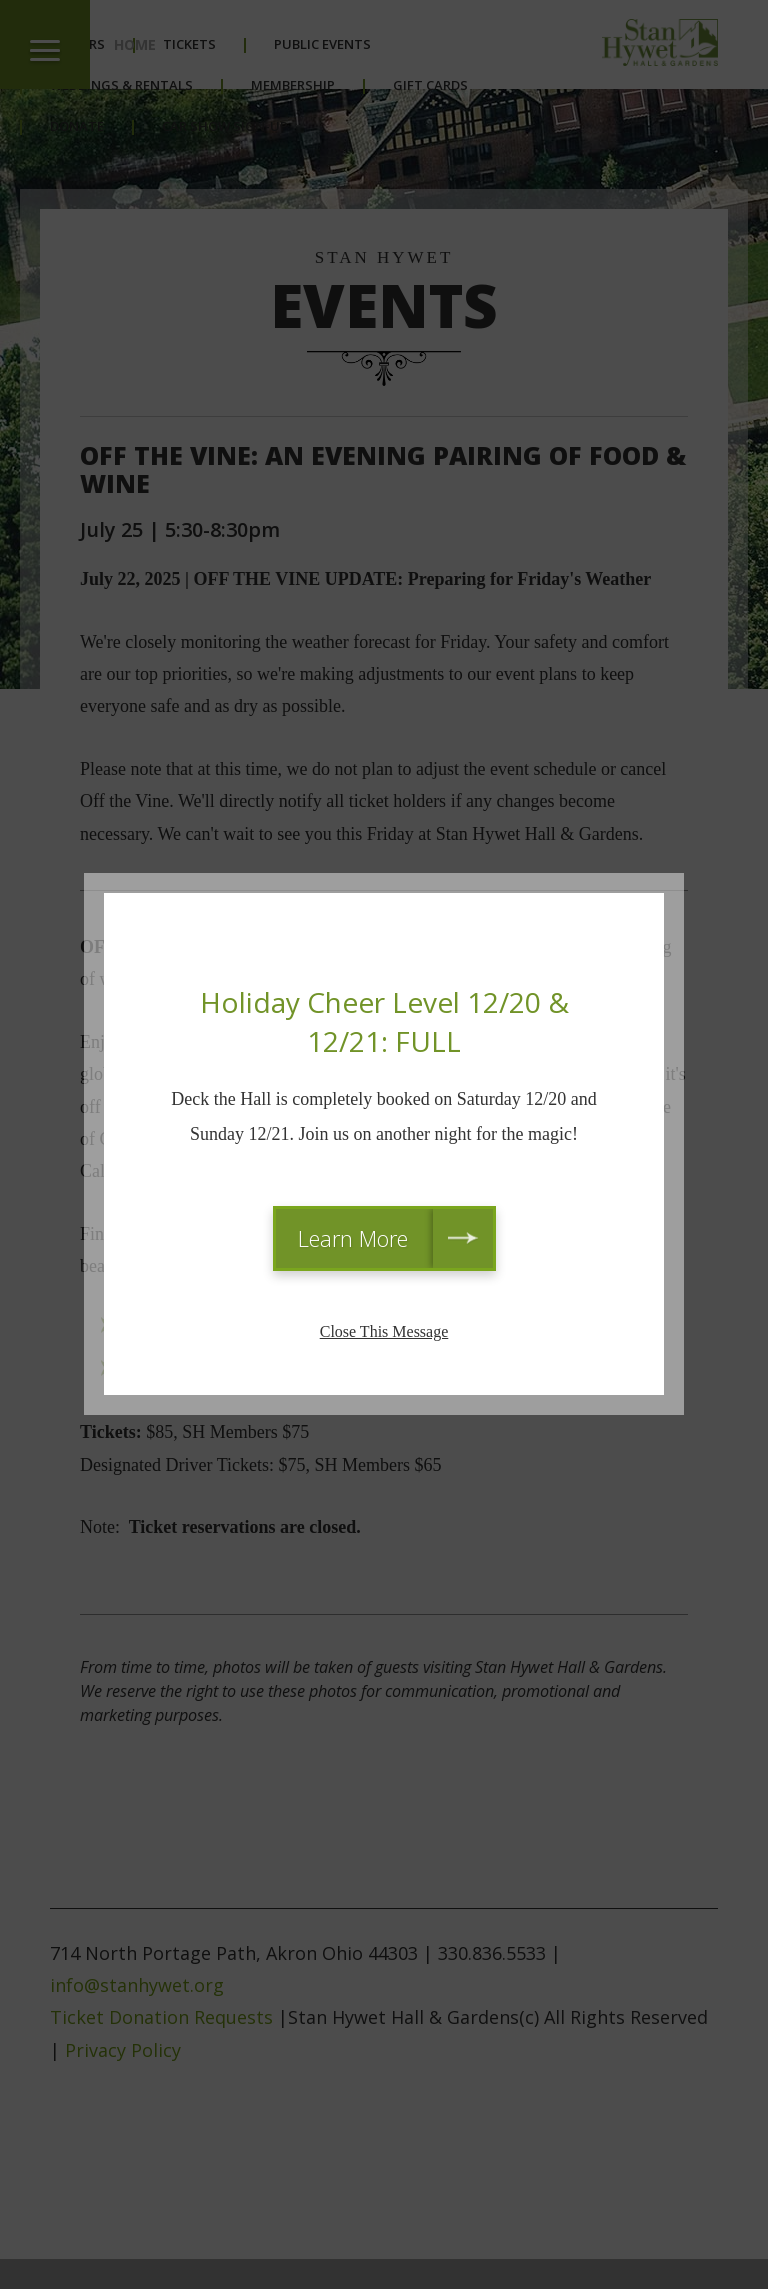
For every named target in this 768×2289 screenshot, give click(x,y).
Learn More (353, 1238)
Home (135, 44)
